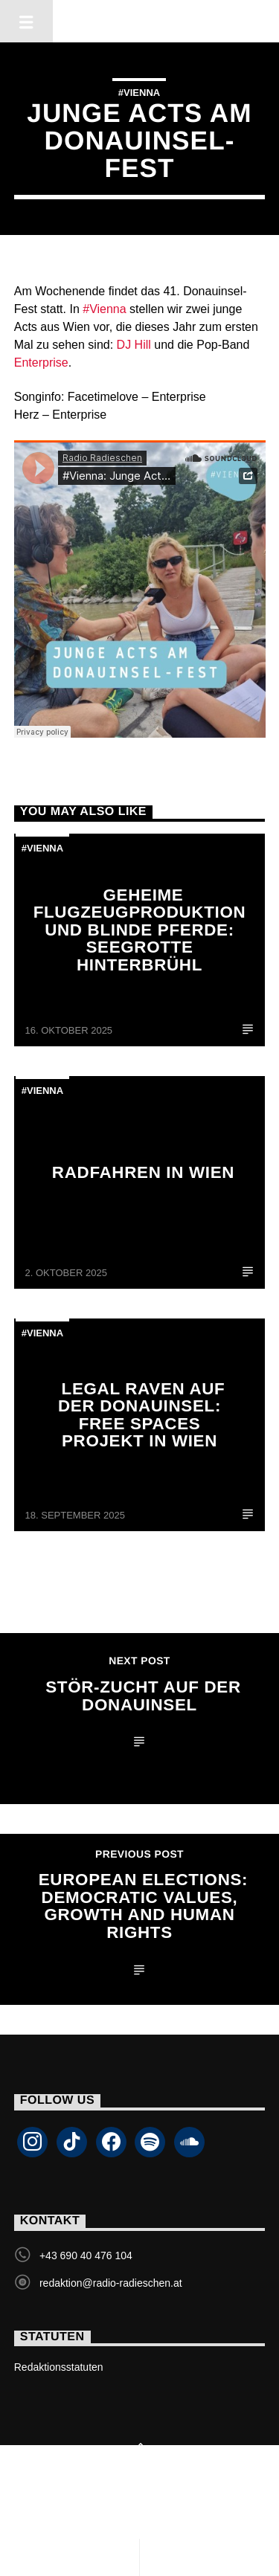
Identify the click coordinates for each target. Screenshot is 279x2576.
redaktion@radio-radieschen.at (110, 2283)
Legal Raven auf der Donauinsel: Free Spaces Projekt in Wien (141, 1415)
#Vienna (139, 92)
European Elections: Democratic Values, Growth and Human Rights (143, 1906)
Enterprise (41, 362)
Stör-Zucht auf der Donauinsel (143, 1696)
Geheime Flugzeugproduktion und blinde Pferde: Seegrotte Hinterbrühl (139, 930)
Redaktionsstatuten (58, 2367)
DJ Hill (134, 344)
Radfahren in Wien (143, 1172)
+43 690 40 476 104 (85, 2255)
